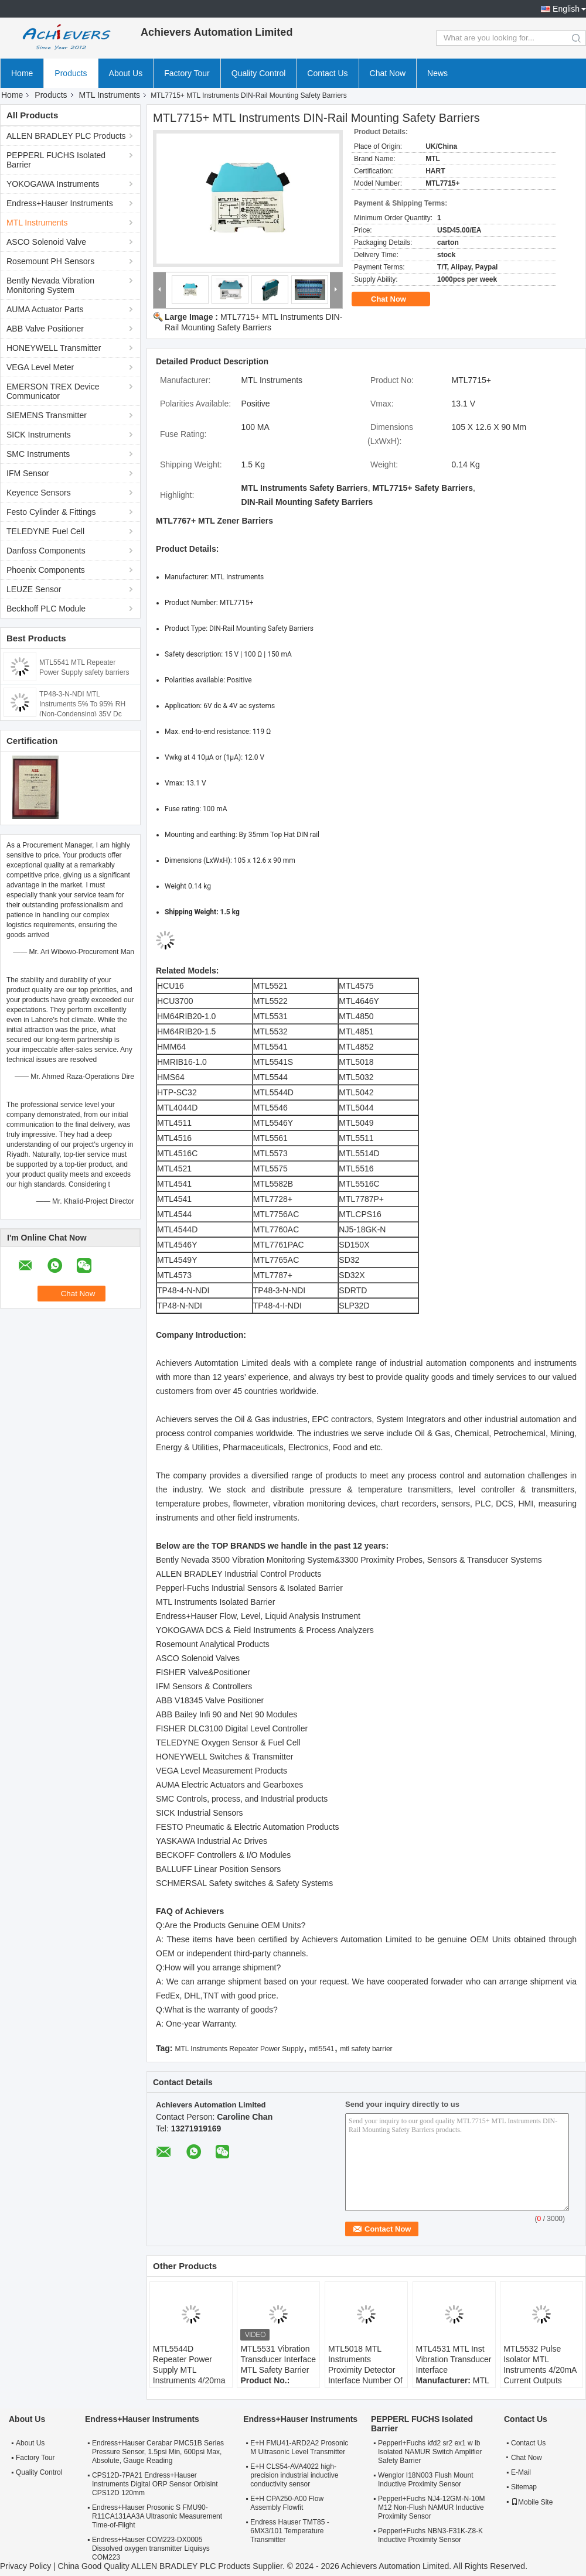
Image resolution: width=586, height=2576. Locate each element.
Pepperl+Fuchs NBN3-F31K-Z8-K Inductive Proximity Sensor (430, 2535)
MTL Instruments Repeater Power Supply (239, 2049)
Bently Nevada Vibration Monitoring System (50, 285)
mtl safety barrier (366, 2049)
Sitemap (524, 2487)
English (566, 8)
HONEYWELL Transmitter (53, 348)
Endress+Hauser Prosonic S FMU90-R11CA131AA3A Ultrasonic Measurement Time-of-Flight (157, 2516)
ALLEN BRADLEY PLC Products (66, 136)
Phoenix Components (45, 570)
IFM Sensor (27, 473)
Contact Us (327, 73)
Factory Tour (187, 73)
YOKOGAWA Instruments (52, 184)
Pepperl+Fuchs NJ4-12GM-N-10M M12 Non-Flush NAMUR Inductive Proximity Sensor (431, 2507)
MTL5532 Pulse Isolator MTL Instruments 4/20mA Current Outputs (540, 2364)
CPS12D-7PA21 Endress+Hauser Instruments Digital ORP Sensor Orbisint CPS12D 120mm (155, 2484)
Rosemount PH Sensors (50, 261)
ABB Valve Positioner (45, 328)
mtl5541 (322, 2049)
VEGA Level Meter (40, 367)
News (437, 73)
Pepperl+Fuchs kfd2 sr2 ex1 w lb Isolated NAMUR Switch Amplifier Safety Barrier (430, 2452)
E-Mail (521, 2472)
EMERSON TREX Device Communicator (52, 391)
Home (22, 73)
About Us (126, 73)
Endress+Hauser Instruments (59, 203)
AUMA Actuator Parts (45, 309)
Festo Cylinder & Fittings (51, 512)
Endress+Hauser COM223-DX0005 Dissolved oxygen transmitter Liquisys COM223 (151, 2548)
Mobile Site (532, 2502)
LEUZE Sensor (33, 589)
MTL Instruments (110, 95)
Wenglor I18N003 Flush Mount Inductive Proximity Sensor (425, 2479)
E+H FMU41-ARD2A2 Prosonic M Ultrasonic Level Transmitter (299, 2447)
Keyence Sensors (38, 492)
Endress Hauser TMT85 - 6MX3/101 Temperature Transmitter (289, 2531)
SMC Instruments (38, 454)
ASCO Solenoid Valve (46, 242)
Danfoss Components (46, 550)
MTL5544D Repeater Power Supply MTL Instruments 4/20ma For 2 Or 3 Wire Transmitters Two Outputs (189, 2380)
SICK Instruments (38, 434)
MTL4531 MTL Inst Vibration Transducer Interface (454, 2359)
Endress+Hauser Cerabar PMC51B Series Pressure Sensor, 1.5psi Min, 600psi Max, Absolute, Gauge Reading (158, 2452)
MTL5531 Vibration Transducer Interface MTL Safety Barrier (278, 2359)
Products (70, 73)
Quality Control (258, 73)
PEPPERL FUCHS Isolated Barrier (55, 160)
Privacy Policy (25, 2566)
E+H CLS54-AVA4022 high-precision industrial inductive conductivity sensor (294, 2475)
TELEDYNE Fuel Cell (45, 531)
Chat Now (388, 73)
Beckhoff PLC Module (46, 608)
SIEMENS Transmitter (46, 415)
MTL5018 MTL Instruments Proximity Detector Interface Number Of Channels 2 (365, 2370)
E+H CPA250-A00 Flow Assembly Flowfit (286, 2503)
